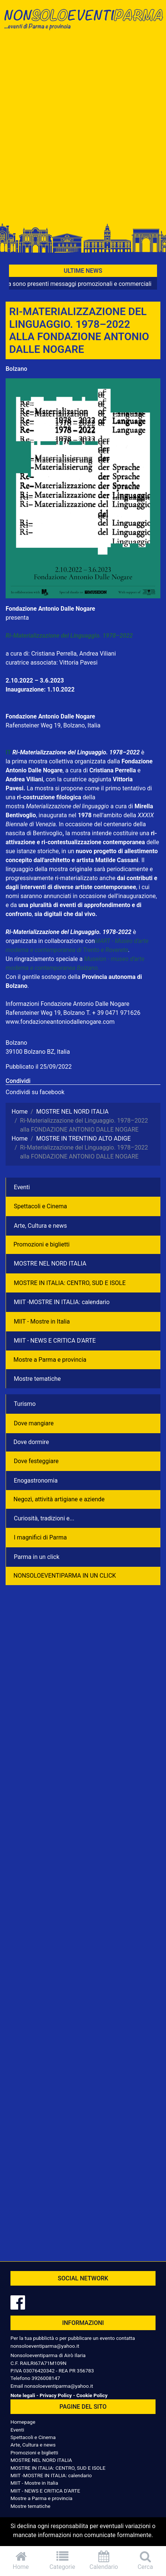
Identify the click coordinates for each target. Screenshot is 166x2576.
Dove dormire (31, 1442)
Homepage (22, 2422)
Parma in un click (36, 1556)
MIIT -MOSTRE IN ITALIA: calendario (62, 1302)
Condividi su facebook (35, 1092)
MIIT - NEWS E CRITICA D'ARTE (55, 1340)
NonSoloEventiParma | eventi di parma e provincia (83, 21)
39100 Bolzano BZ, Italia (38, 1051)
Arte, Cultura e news (40, 1225)
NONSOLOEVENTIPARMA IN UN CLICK (64, 1575)
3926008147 (45, 2378)
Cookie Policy (91, 2395)
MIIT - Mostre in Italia (42, 1321)
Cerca (145, 2560)
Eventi (22, 1187)
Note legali (22, 2395)
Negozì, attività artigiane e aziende (59, 1499)
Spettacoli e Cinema (40, 1206)
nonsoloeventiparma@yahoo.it (44, 2346)
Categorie (62, 2560)
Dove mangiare (34, 1423)
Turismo (25, 1403)
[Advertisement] (83, 129)
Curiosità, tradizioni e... (44, 1518)
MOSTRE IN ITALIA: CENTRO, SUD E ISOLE (70, 1283)
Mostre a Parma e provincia (49, 1359)
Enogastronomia (36, 1480)
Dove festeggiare (36, 1461)
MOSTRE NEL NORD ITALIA (50, 1263)
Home (21, 2560)
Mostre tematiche (37, 1378)
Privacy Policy (56, 2395)
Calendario (103, 2560)
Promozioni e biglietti (41, 1244)
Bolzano (16, 368)
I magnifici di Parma (40, 1537)
